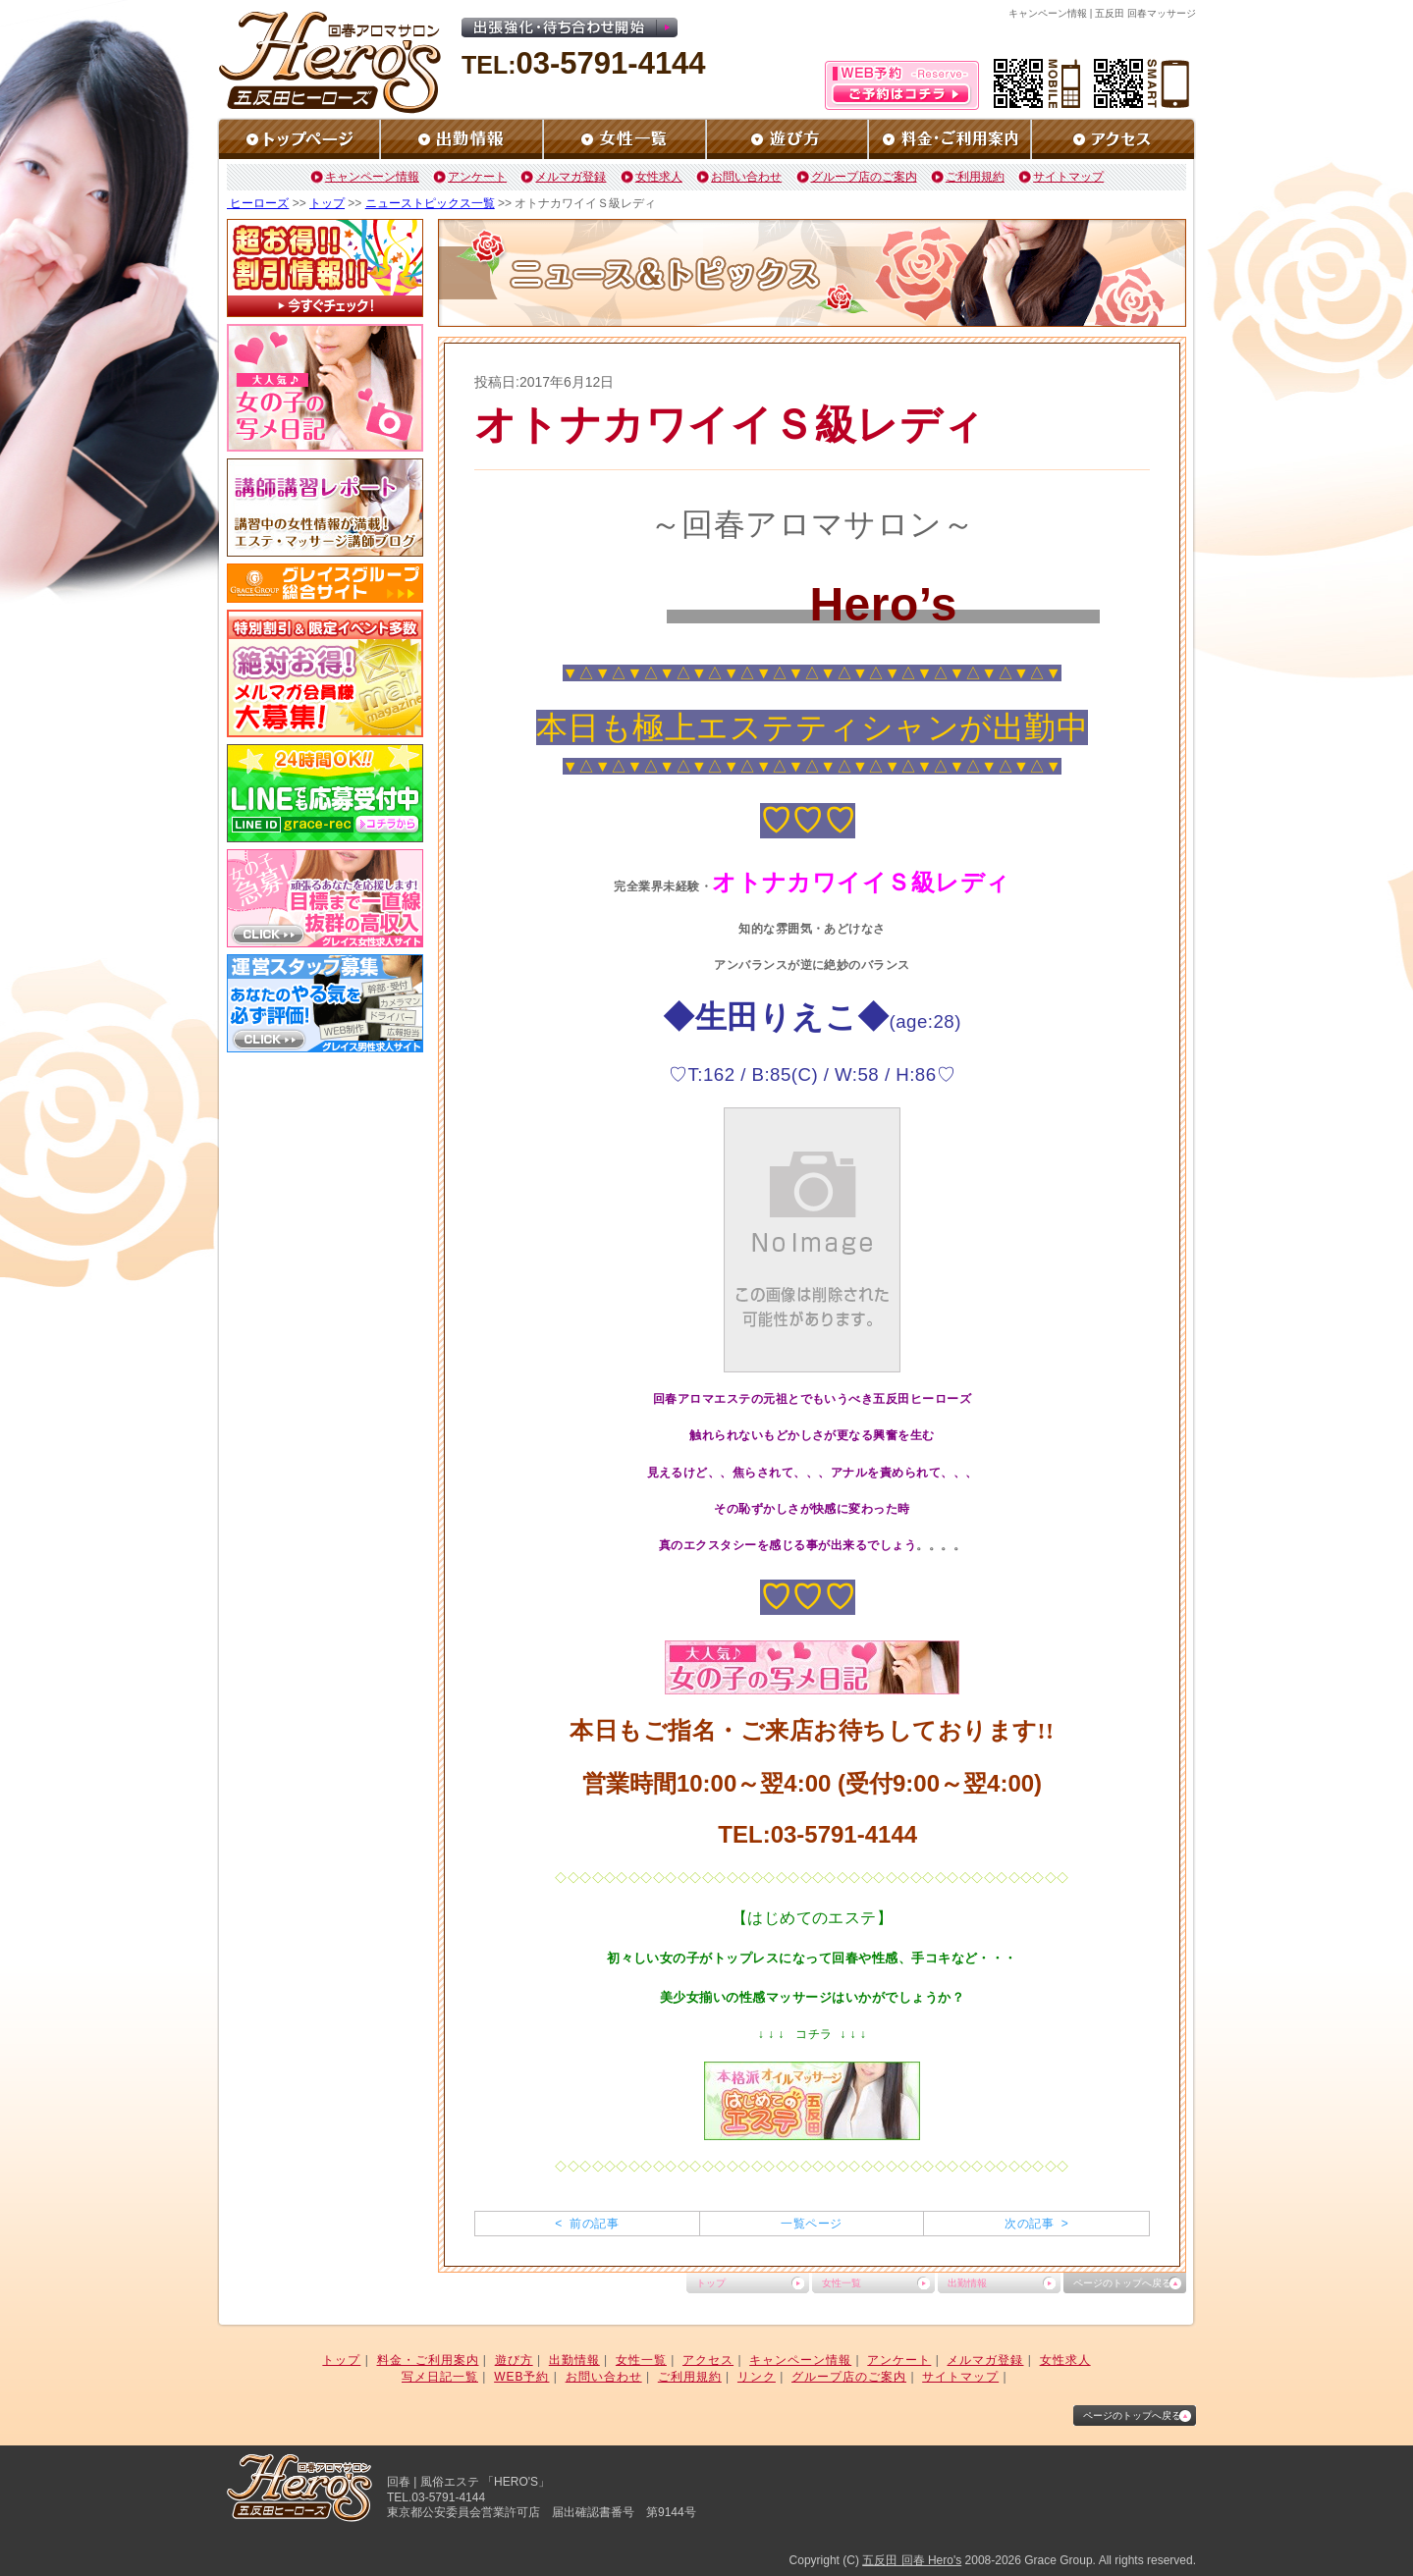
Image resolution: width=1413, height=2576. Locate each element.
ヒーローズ (258, 203)
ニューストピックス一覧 (430, 203)
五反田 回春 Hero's (911, 2560)
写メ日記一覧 (440, 2377)
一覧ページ (811, 2223)
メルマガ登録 (570, 177)
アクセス (708, 2360)
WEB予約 (521, 2377)
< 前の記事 (587, 2223)
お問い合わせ (746, 177)
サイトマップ (1068, 177)
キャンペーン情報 (372, 177)
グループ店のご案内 (864, 177)
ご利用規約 (975, 177)
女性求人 (658, 177)
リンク (756, 2377)
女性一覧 (841, 2283)
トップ (327, 203)
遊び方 (514, 2360)
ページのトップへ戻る (1122, 2283)
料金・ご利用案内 (428, 2360)
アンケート (477, 177)
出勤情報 (967, 2283)
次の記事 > (1036, 2223)
